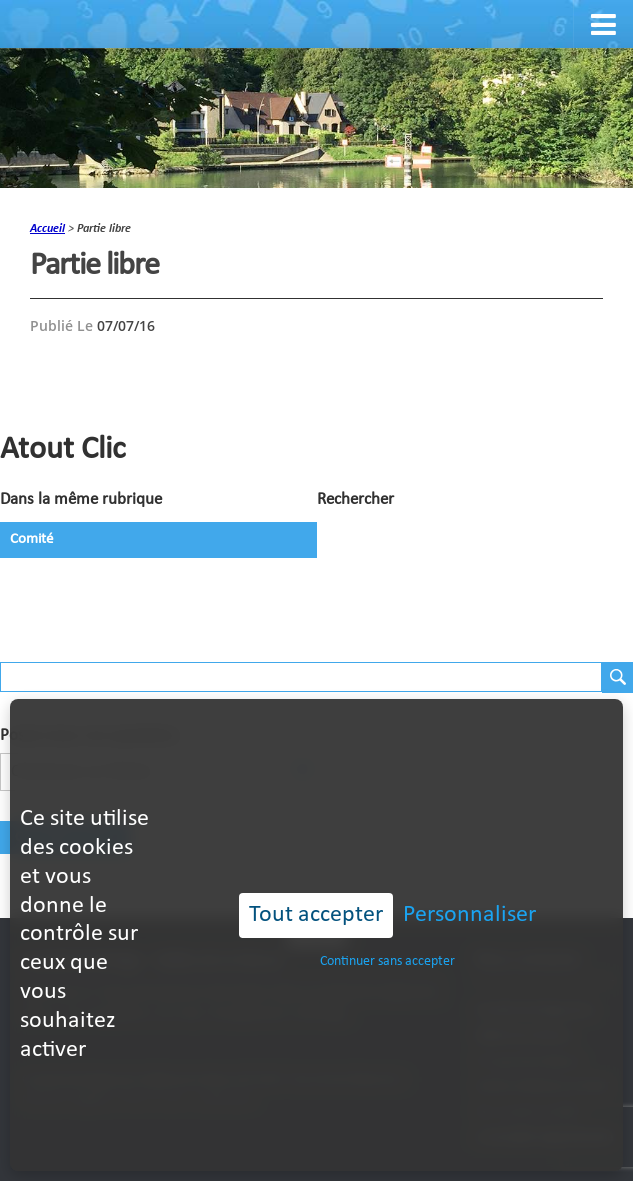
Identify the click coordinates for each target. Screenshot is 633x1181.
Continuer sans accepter (387, 926)
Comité (31, 539)
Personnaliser (469, 880)
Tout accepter (316, 880)
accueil (47, 229)
